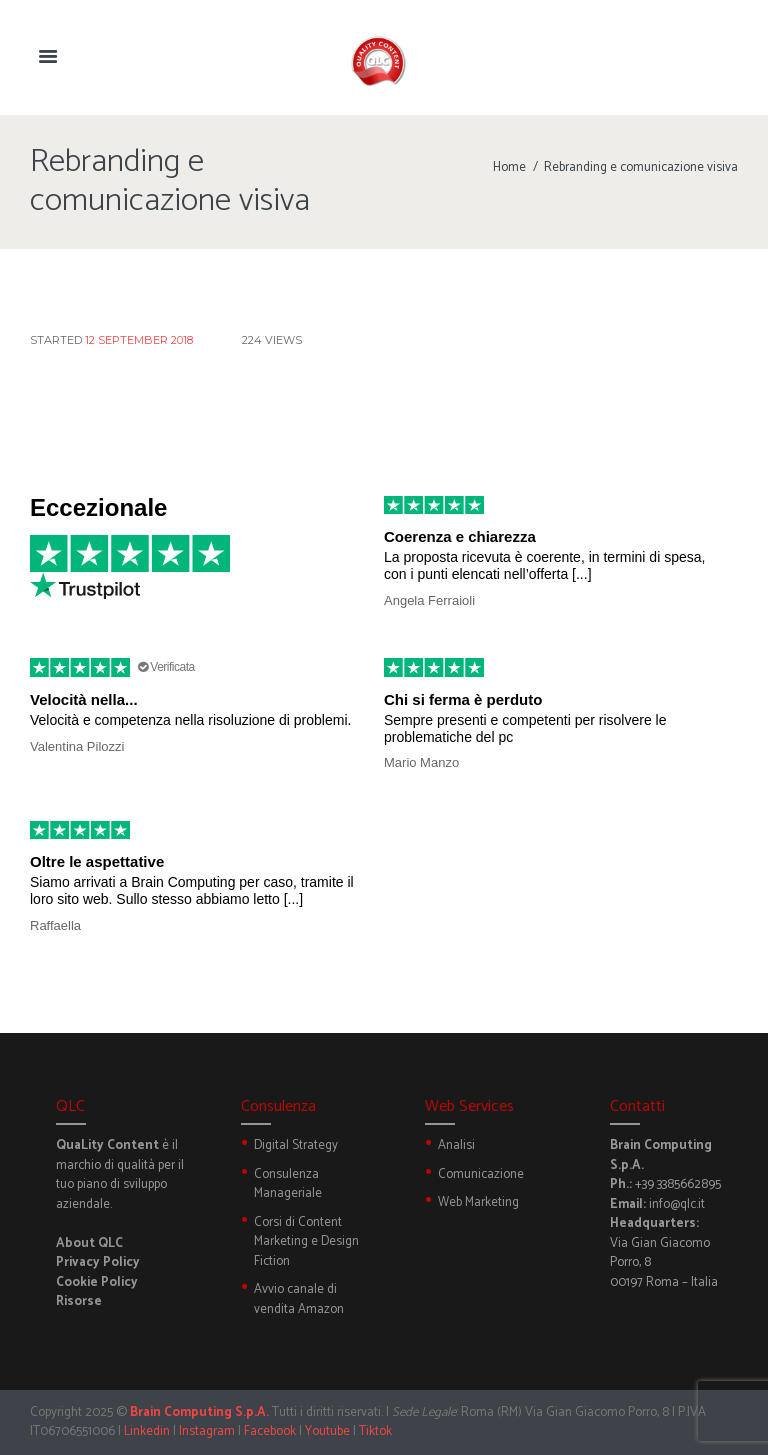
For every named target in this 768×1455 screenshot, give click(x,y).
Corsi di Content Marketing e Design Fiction (306, 1242)
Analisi (456, 1145)
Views (272, 340)
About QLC (89, 1243)
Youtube (327, 1431)
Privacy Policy (98, 1262)
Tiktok (375, 1431)
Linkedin (147, 1431)
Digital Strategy (296, 1145)
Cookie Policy (97, 1282)
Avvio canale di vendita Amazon (299, 1299)
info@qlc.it (677, 1204)
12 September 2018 (139, 340)
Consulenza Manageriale (288, 1184)
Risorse (79, 1301)
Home (509, 167)
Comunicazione (481, 1174)
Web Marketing (478, 1202)
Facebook (270, 1431)
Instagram (207, 1431)
